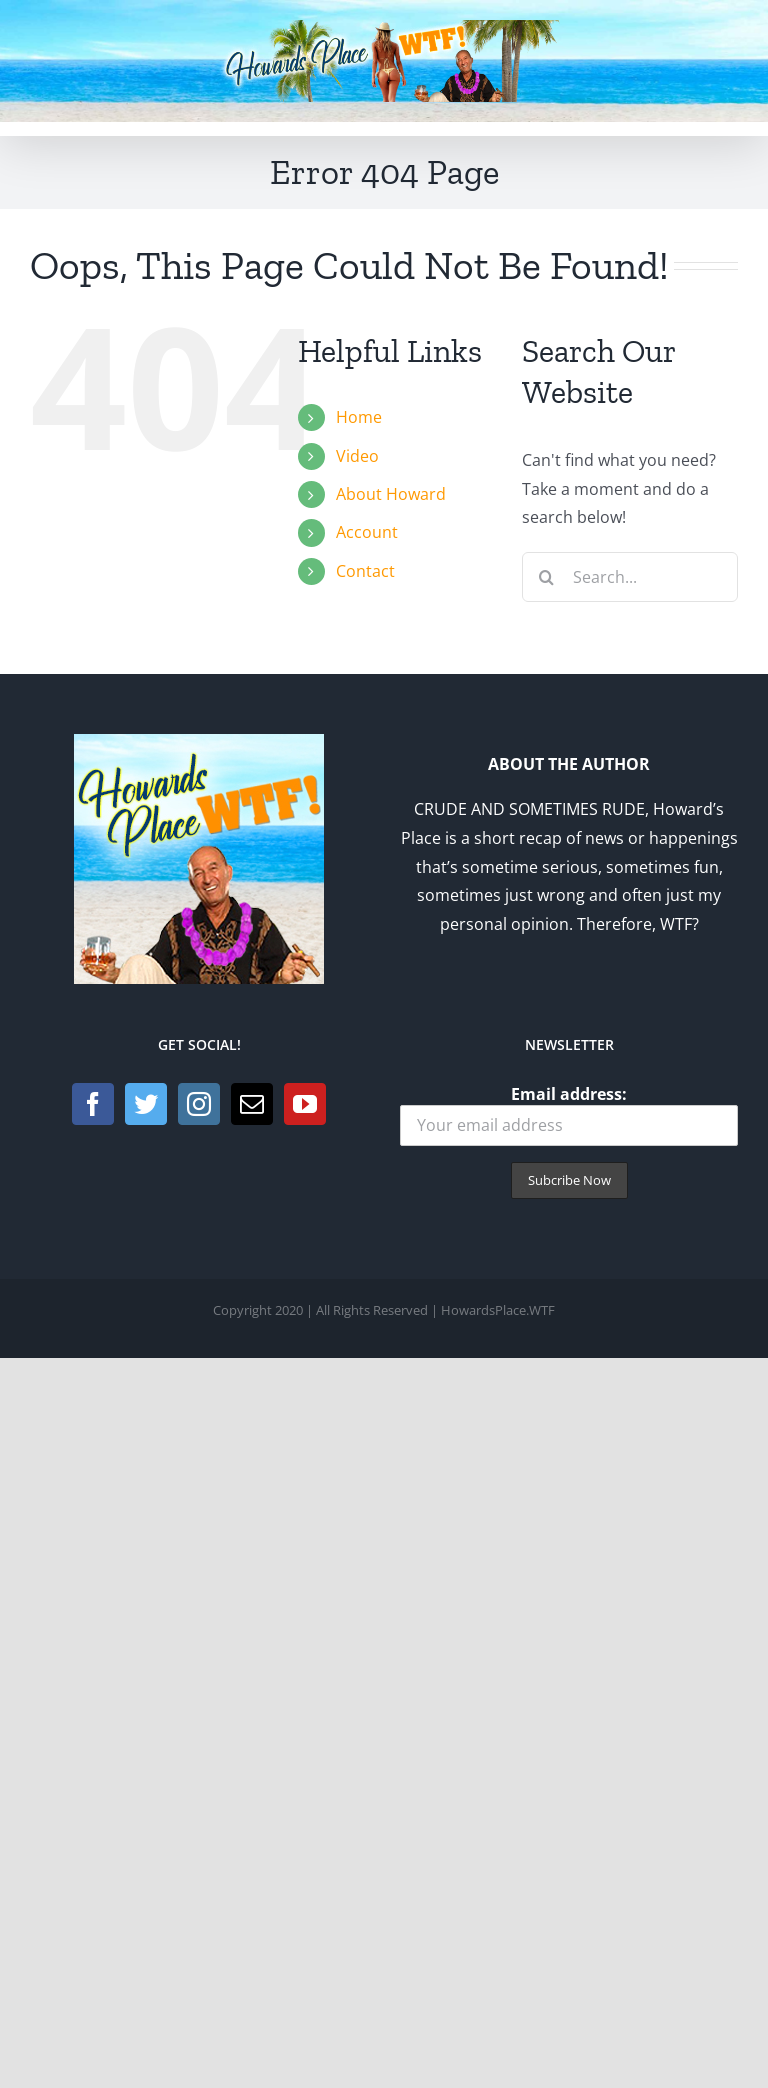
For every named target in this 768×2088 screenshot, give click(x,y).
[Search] (547, 577)
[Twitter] (146, 1104)
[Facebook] (93, 1104)
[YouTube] (305, 1104)
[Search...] (630, 577)
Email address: (569, 1114)
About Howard (391, 494)
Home (359, 417)
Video (357, 456)
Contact (365, 571)
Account (367, 532)
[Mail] (252, 1104)
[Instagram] (199, 1104)
